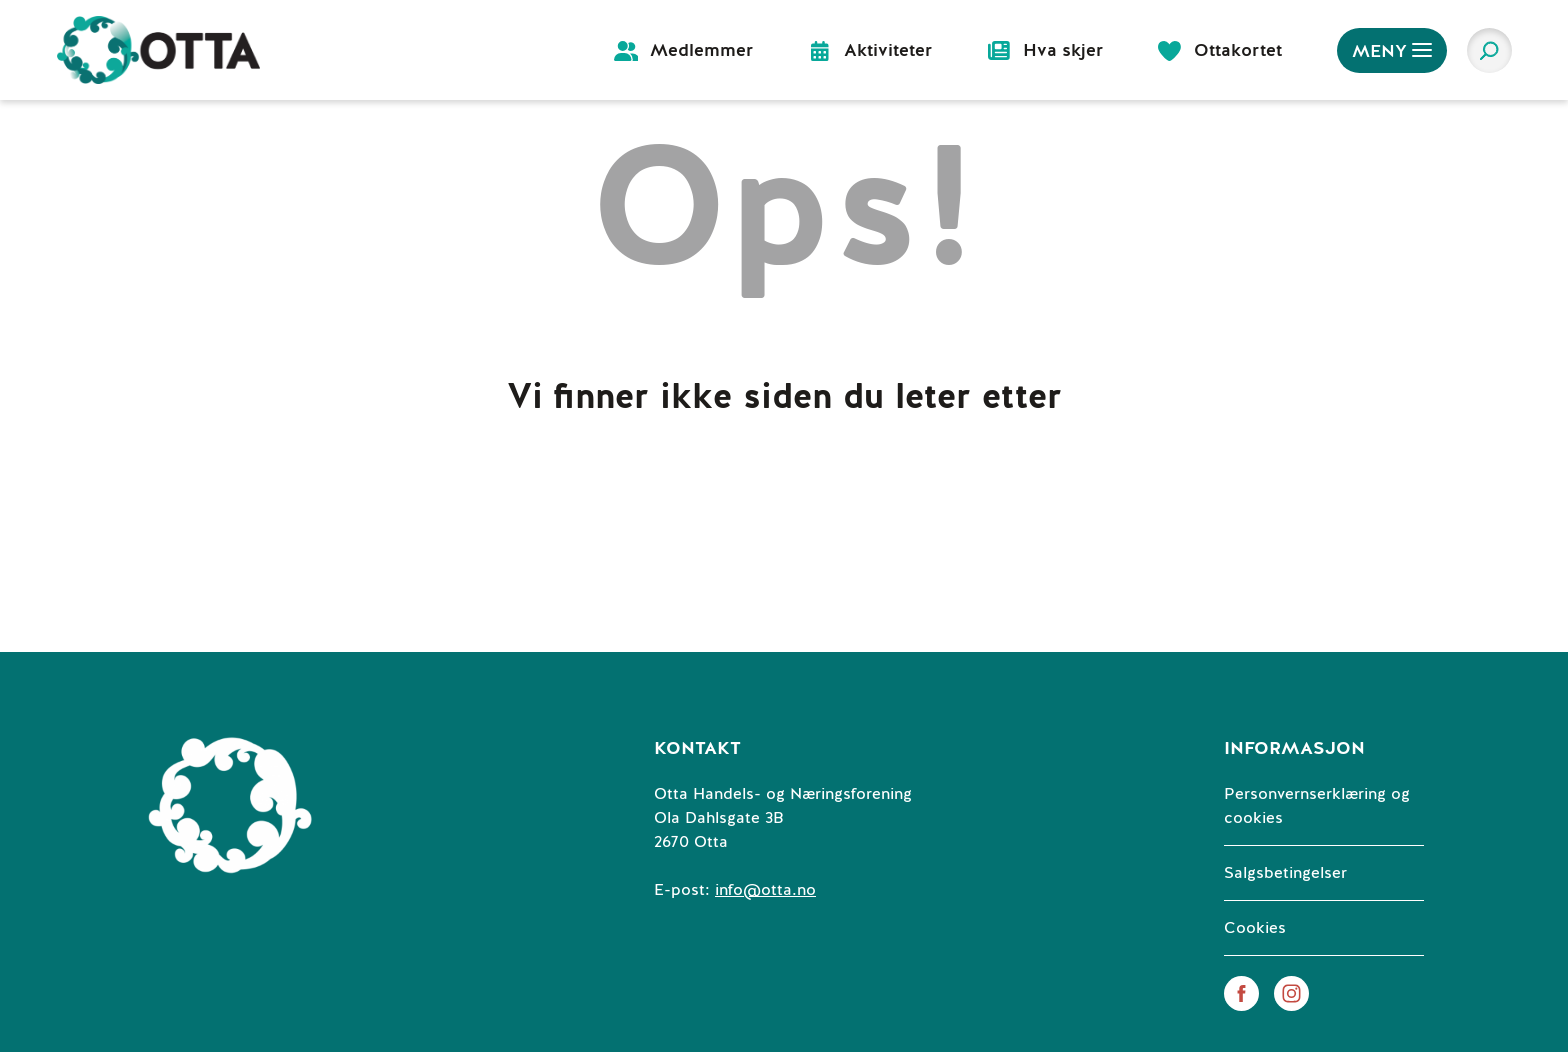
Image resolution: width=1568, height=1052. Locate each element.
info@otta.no (765, 890)
